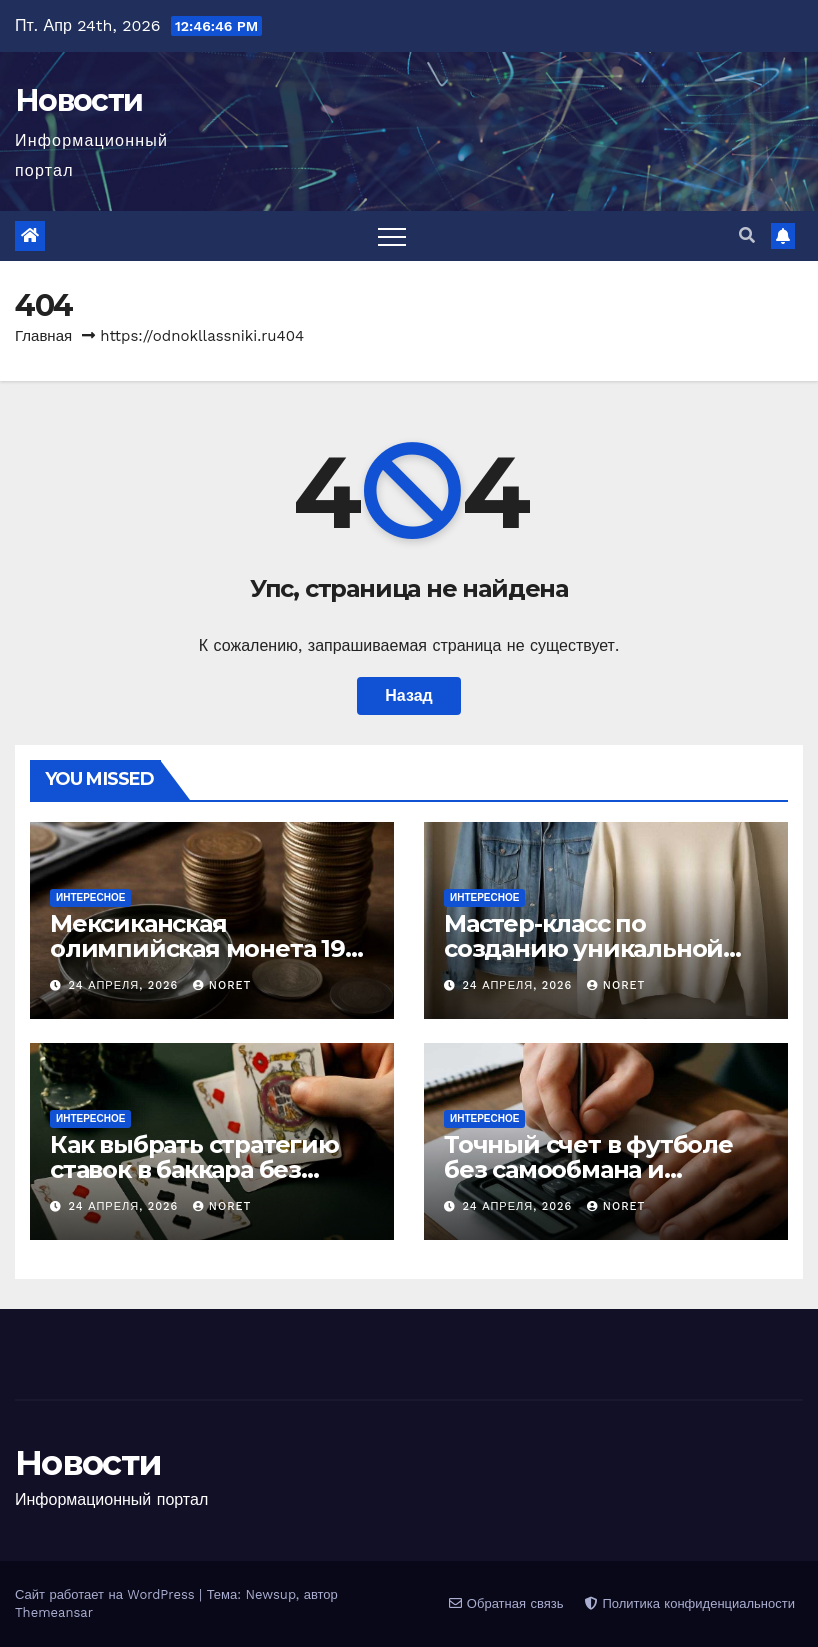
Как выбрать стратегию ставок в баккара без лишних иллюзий (194, 1169)
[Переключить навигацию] (392, 236)
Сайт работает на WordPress (107, 1594)
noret (222, 985)
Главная (43, 336)
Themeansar (54, 1612)
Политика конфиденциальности (690, 1603)
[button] (747, 235)
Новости (78, 100)
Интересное (90, 897)
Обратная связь (506, 1603)
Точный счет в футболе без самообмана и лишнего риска (588, 1169)
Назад (408, 695)
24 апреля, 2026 (126, 985)
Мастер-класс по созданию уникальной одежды (583, 948)
